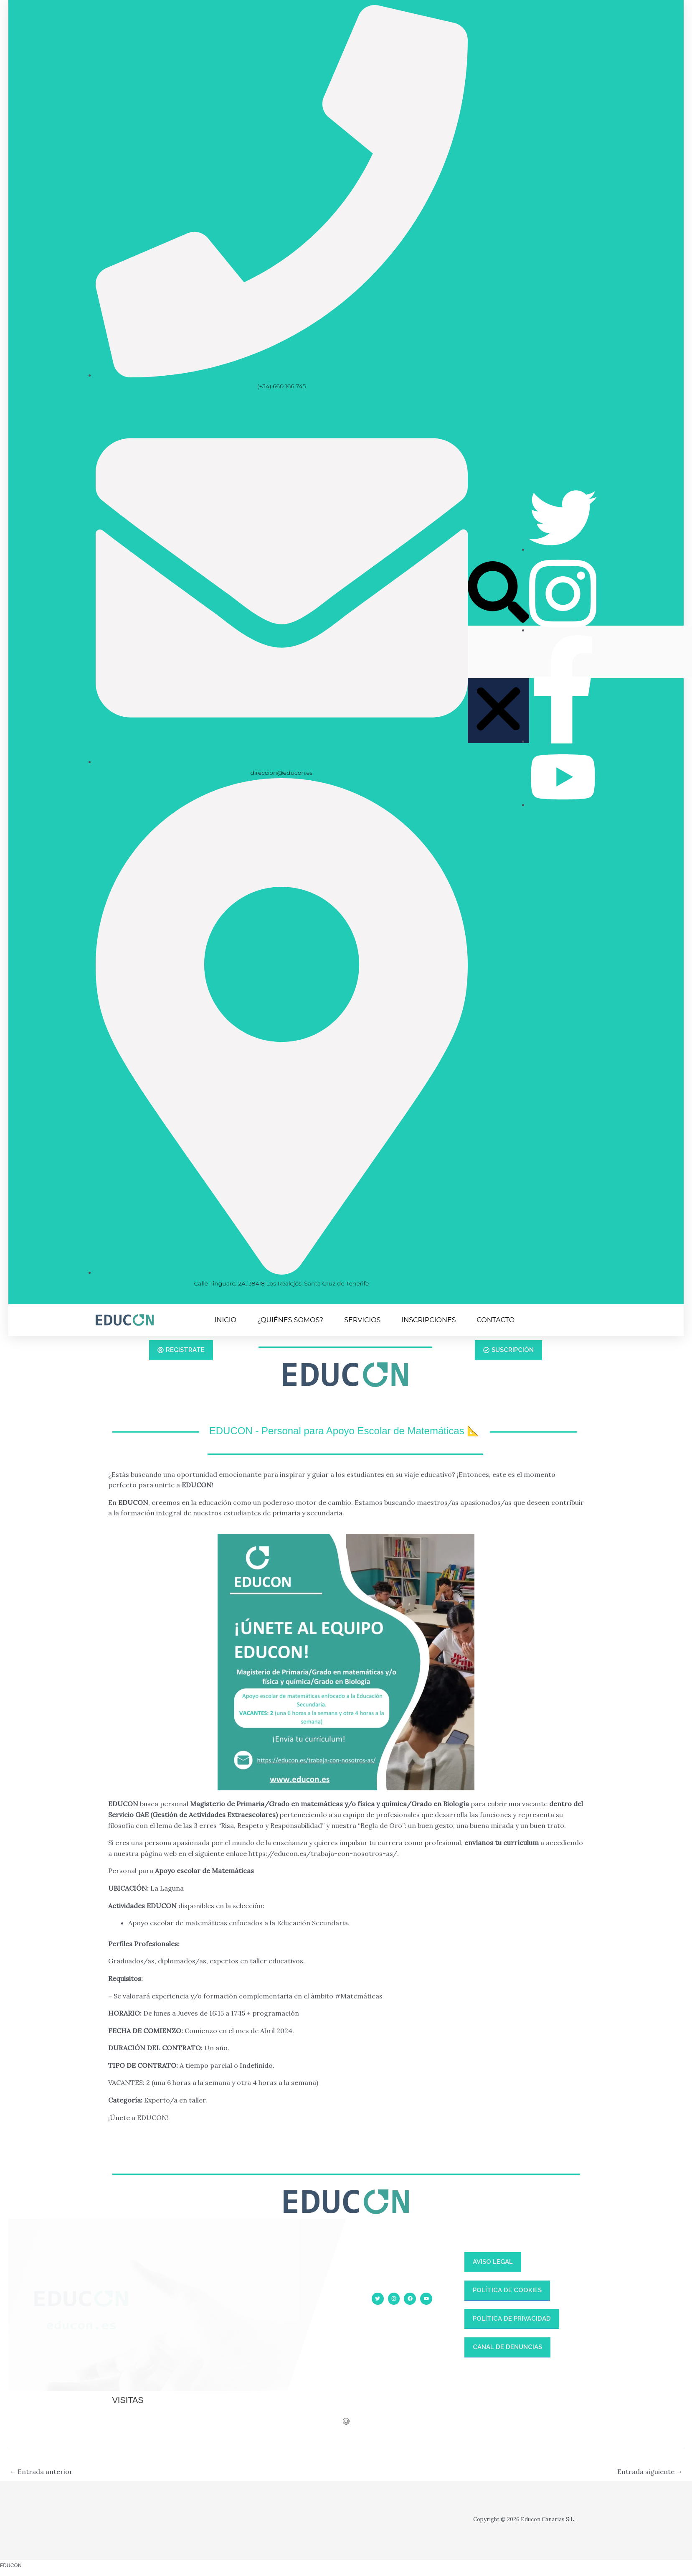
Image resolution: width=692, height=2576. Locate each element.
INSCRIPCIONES (428, 1320)
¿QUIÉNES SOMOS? (290, 1320)
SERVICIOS (362, 1320)
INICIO (225, 1320)
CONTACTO (496, 1320)
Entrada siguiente (650, 2471)
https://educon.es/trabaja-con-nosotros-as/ (322, 1853)
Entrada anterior (41, 2471)
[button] (498, 593)
